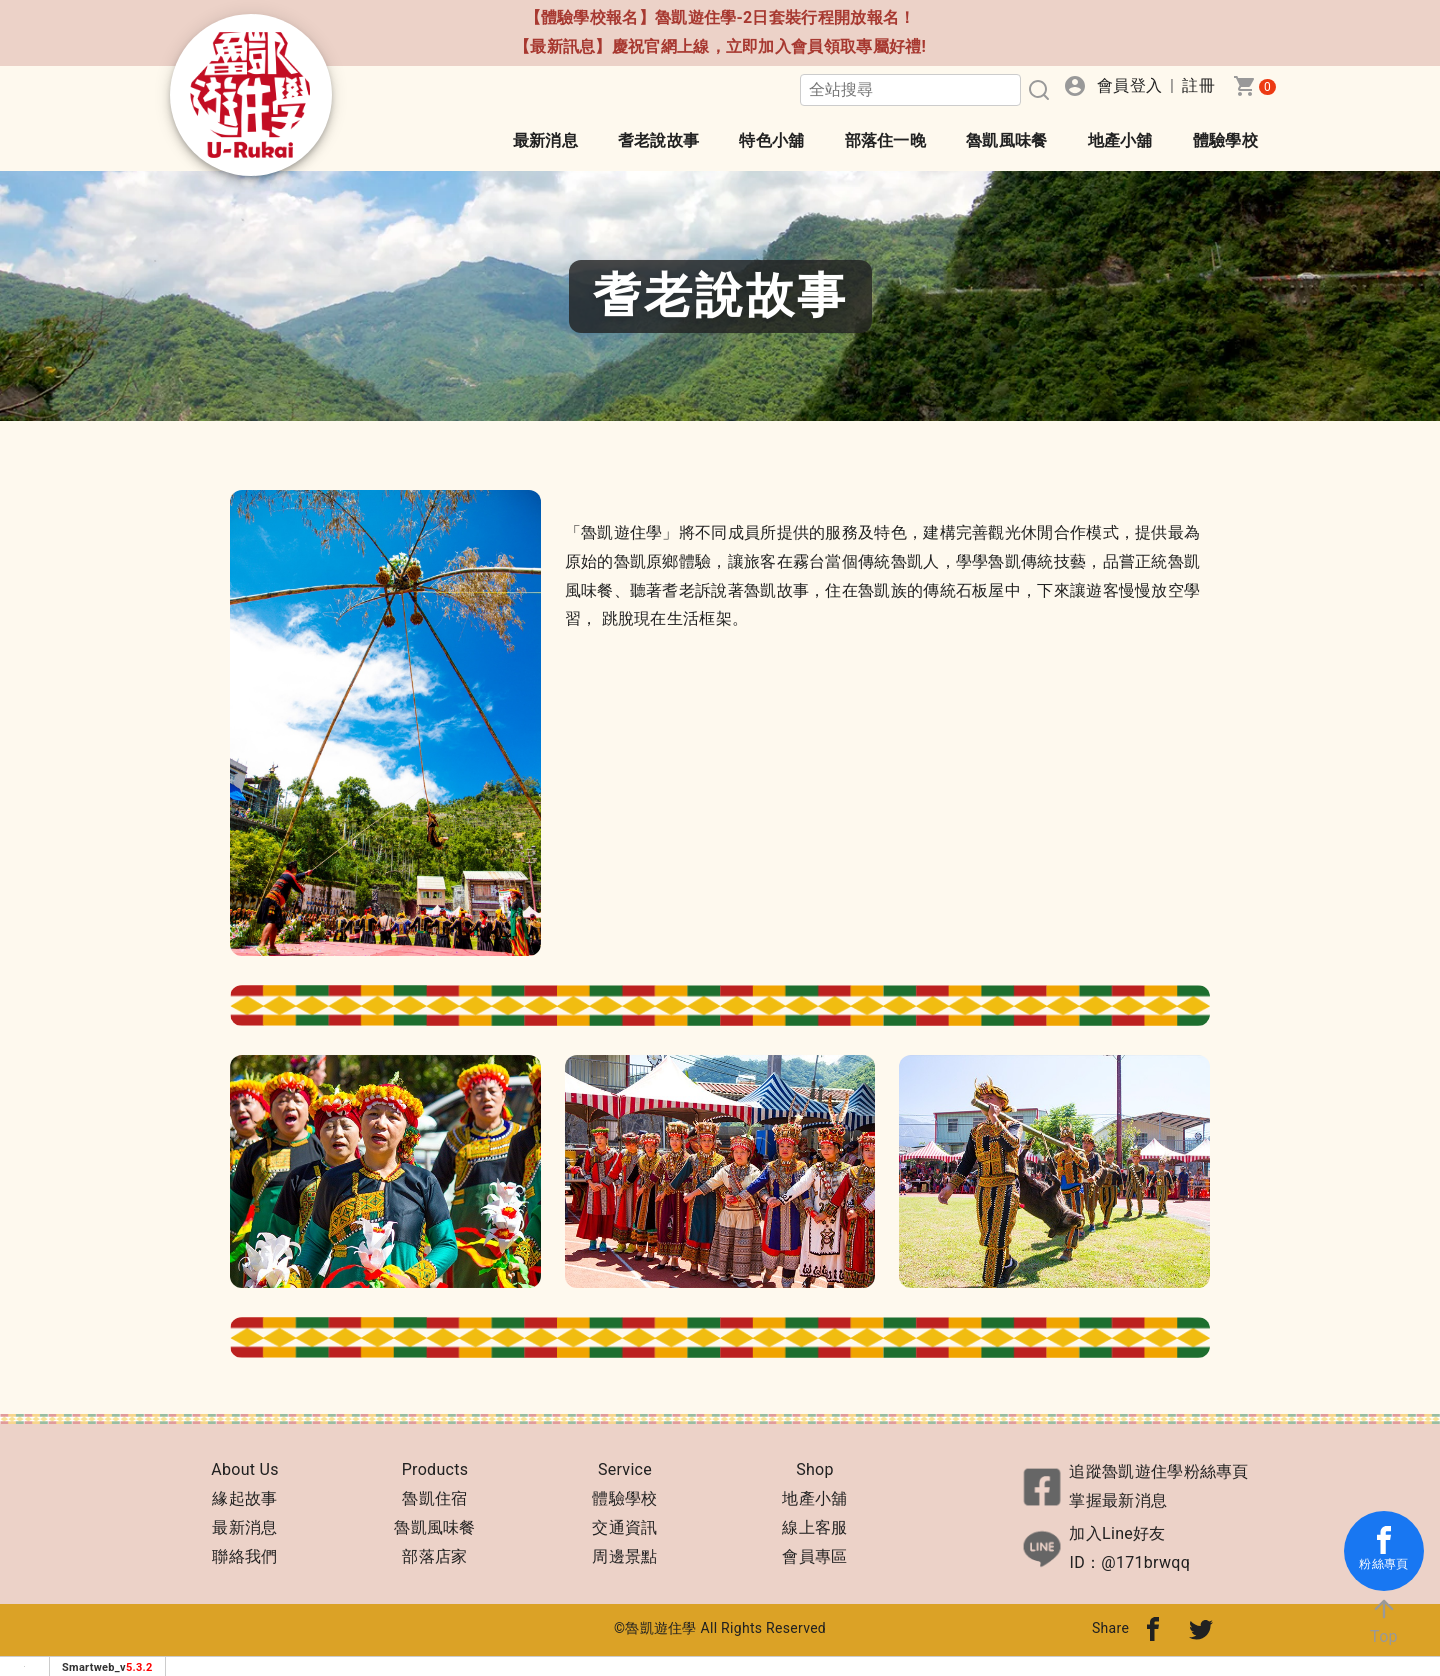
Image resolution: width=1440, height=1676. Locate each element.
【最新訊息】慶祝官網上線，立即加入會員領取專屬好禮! (720, 46)
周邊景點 (624, 1556)
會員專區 (814, 1556)
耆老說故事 (659, 140)
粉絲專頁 (1383, 1548)
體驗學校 (1225, 140)
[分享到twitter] (1201, 1628)
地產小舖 (1120, 140)
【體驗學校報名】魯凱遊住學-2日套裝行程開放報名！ (720, 17)
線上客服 (814, 1527)
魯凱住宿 (434, 1498)
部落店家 (434, 1556)
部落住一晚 (886, 140)
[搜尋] (1037, 90)
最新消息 (545, 140)
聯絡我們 (244, 1556)
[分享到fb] (1153, 1628)
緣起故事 (244, 1498)
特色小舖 (771, 140)
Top (1384, 1620)
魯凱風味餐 (1007, 140)
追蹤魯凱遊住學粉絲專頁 (1158, 1471)
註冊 (1198, 85)
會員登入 (1129, 85)
